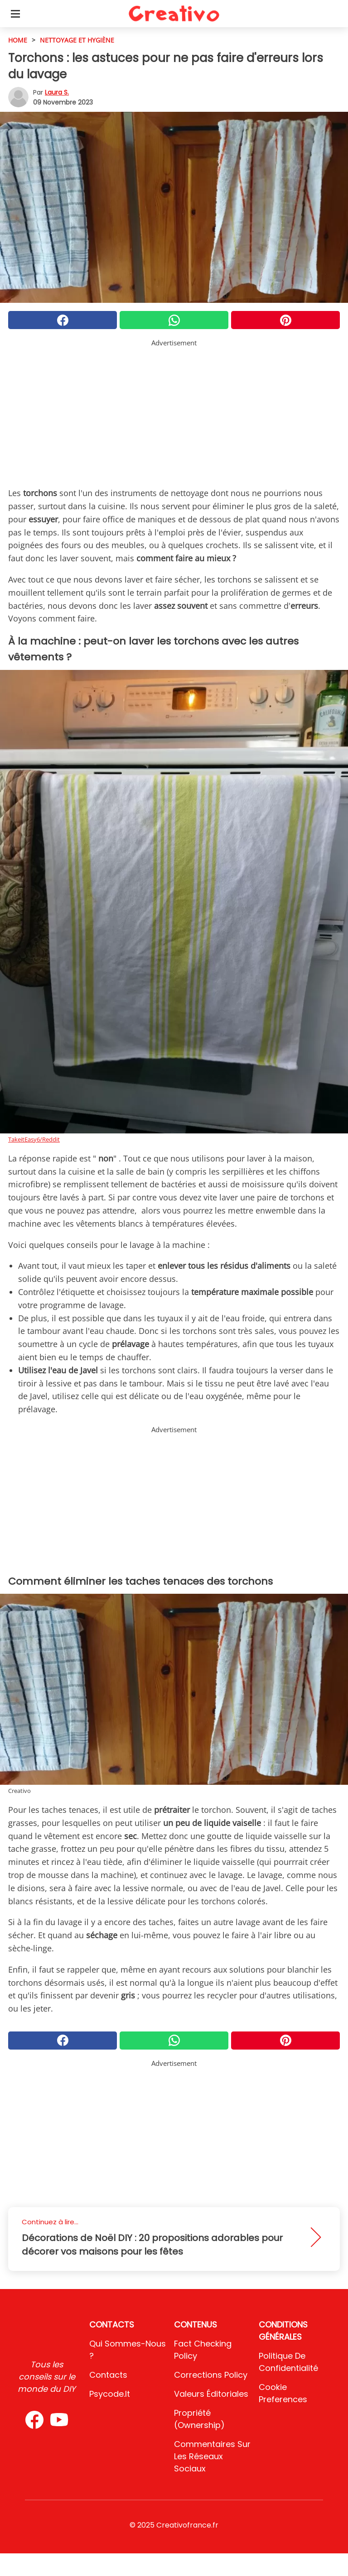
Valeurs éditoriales (211, 2393)
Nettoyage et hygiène (77, 40)
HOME (17, 40)
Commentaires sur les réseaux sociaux (212, 2456)
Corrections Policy (210, 2374)
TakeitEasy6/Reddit (34, 1139)
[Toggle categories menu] (15, 13)
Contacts (108, 2374)
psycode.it (109, 2393)
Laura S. (57, 92)
